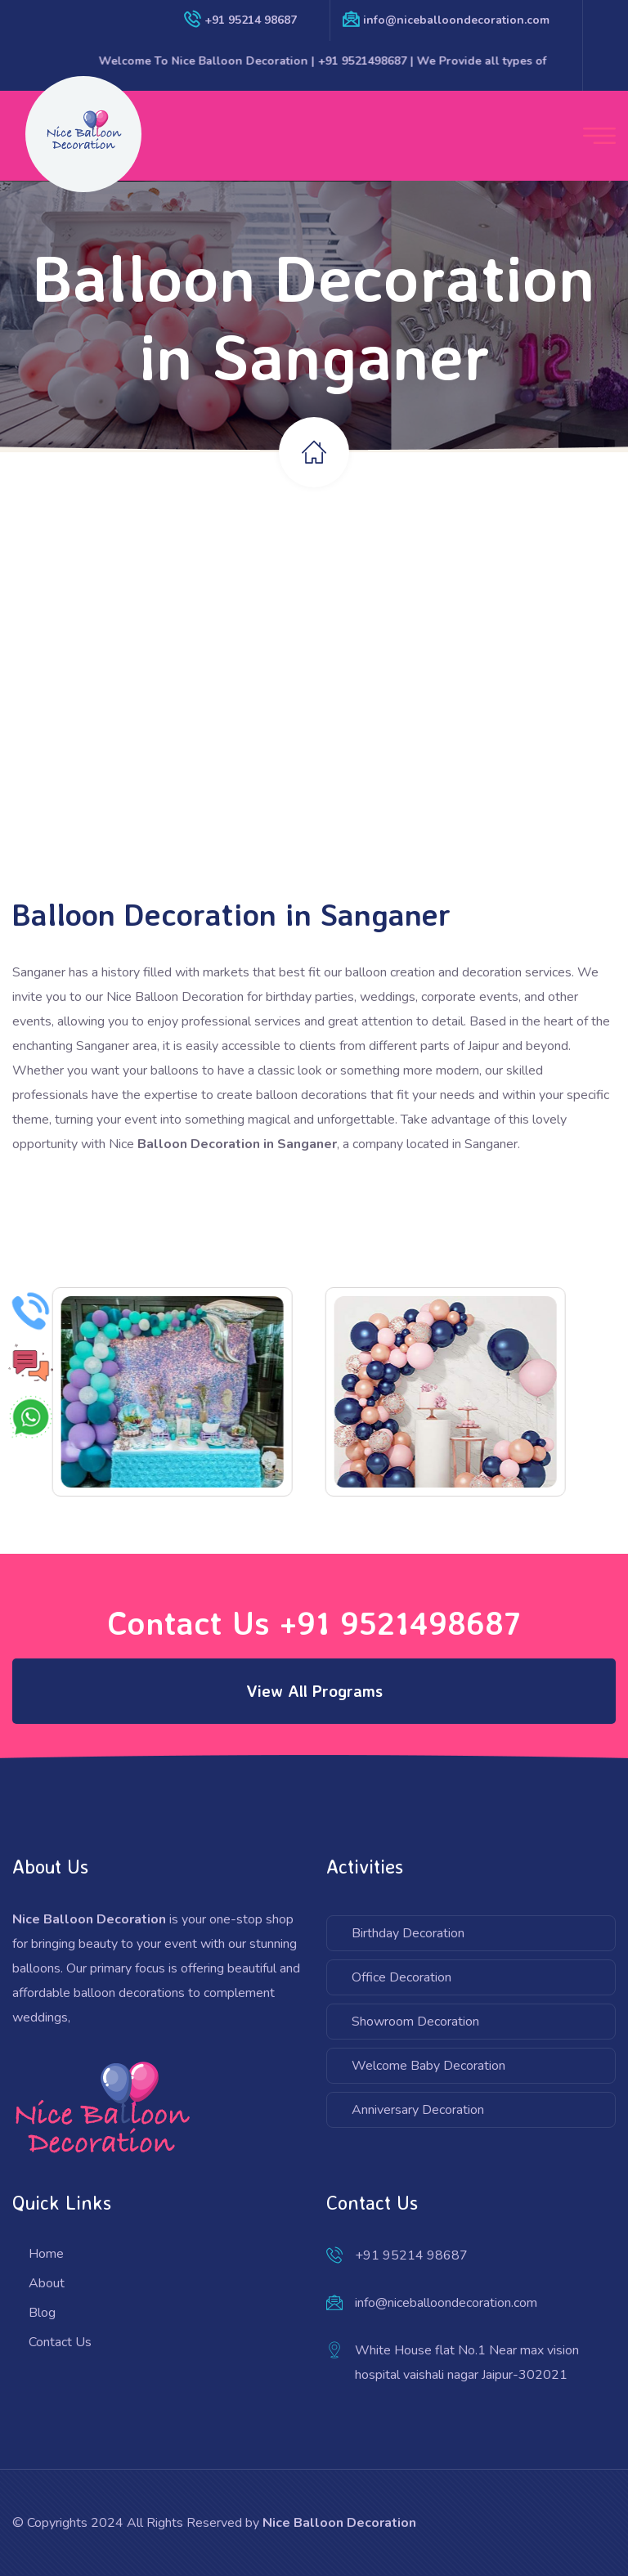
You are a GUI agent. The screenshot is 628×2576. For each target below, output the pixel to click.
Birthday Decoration (408, 1933)
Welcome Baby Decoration (428, 2066)
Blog (42, 2313)
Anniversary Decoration (418, 2110)
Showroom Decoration (415, 2022)
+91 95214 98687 (250, 20)
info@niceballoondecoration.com (456, 20)
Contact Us (60, 2342)
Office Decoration (401, 1977)
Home (46, 2254)
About (47, 2283)
